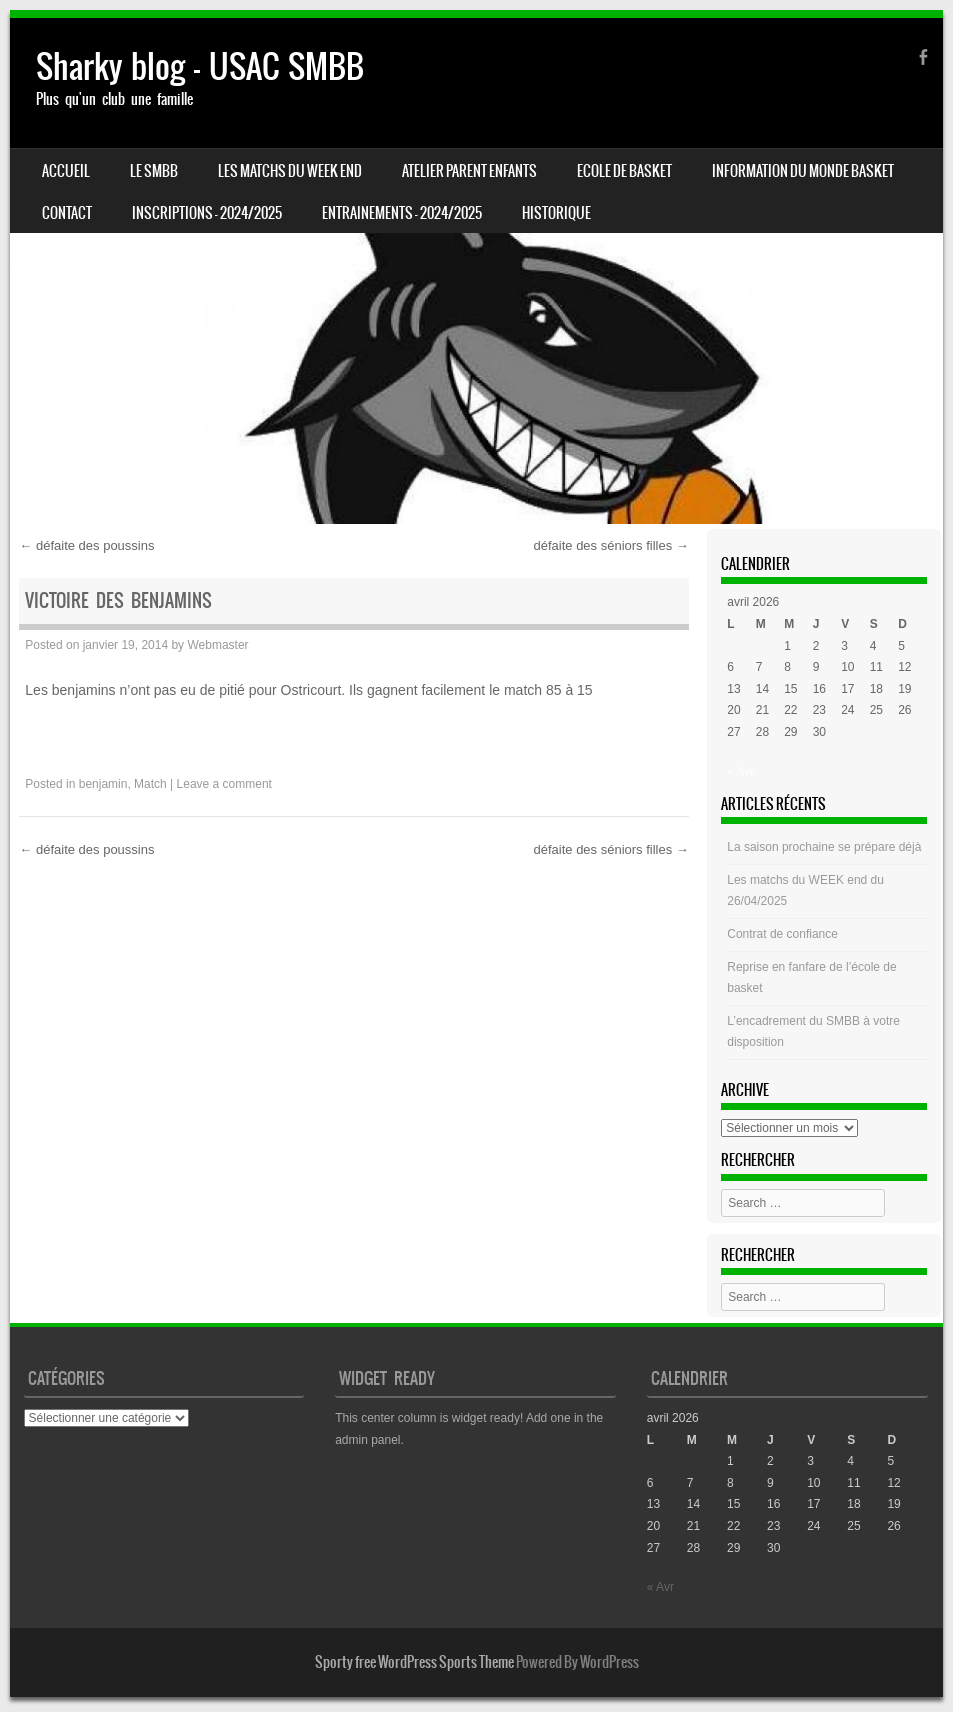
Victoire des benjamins (118, 600)
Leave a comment (224, 784)
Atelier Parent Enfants (469, 171)
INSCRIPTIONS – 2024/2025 (207, 213)
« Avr (740, 772)
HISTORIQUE (556, 213)
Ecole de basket (624, 171)
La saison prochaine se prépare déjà (824, 847)
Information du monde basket (803, 171)
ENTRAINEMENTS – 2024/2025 (402, 213)
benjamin (103, 784)
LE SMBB (154, 171)
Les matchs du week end (290, 171)
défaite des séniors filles (610, 545)
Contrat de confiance (782, 934)
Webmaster (217, 645)
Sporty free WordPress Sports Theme (414, 1662)
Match (150, 784)
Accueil (66, 171)
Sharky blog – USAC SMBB (200, 66)
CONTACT (67, 213)
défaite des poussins (86, 545)
